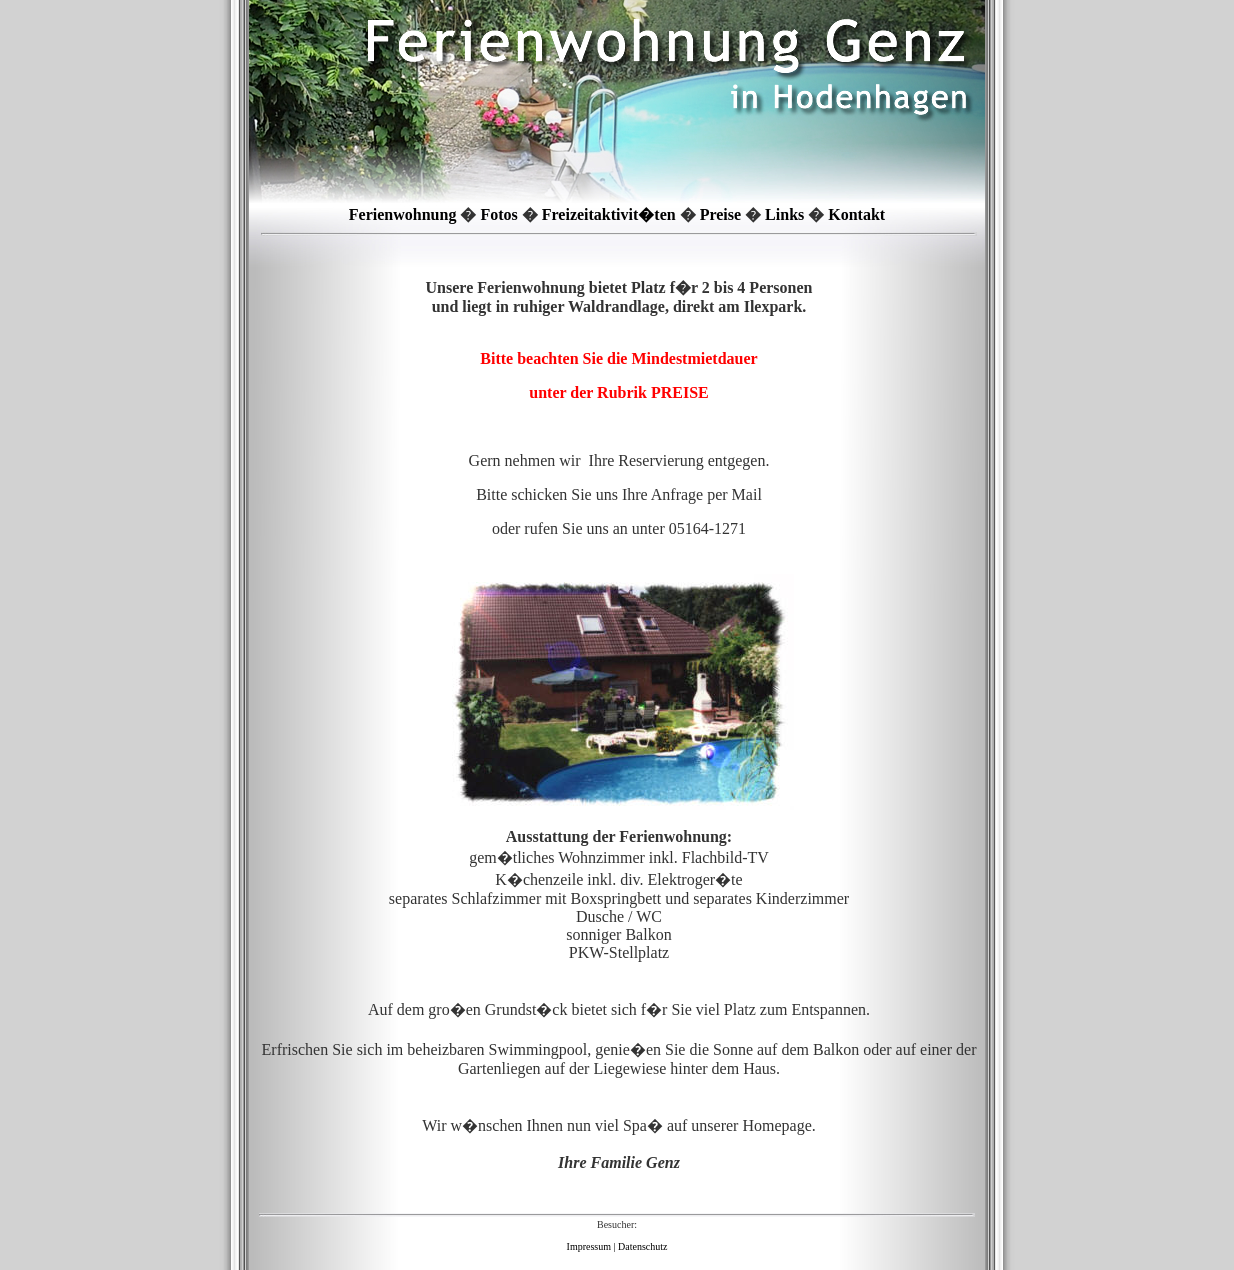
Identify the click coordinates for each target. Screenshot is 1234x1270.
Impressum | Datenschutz (617, 1246)
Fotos (498, 214)
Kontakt (856, 214)
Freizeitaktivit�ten (609, 214)
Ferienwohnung (403, 214)
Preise (720, 214)
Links (784, 214)
